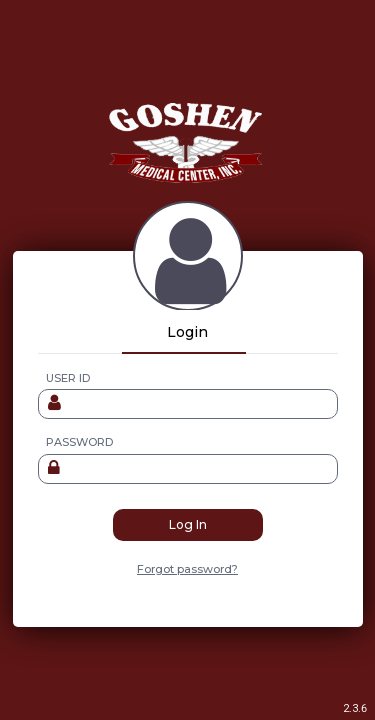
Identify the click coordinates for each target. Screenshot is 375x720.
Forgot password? (187, 569)
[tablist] (188, 332)
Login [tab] (187, 332)
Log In (188, 524)
